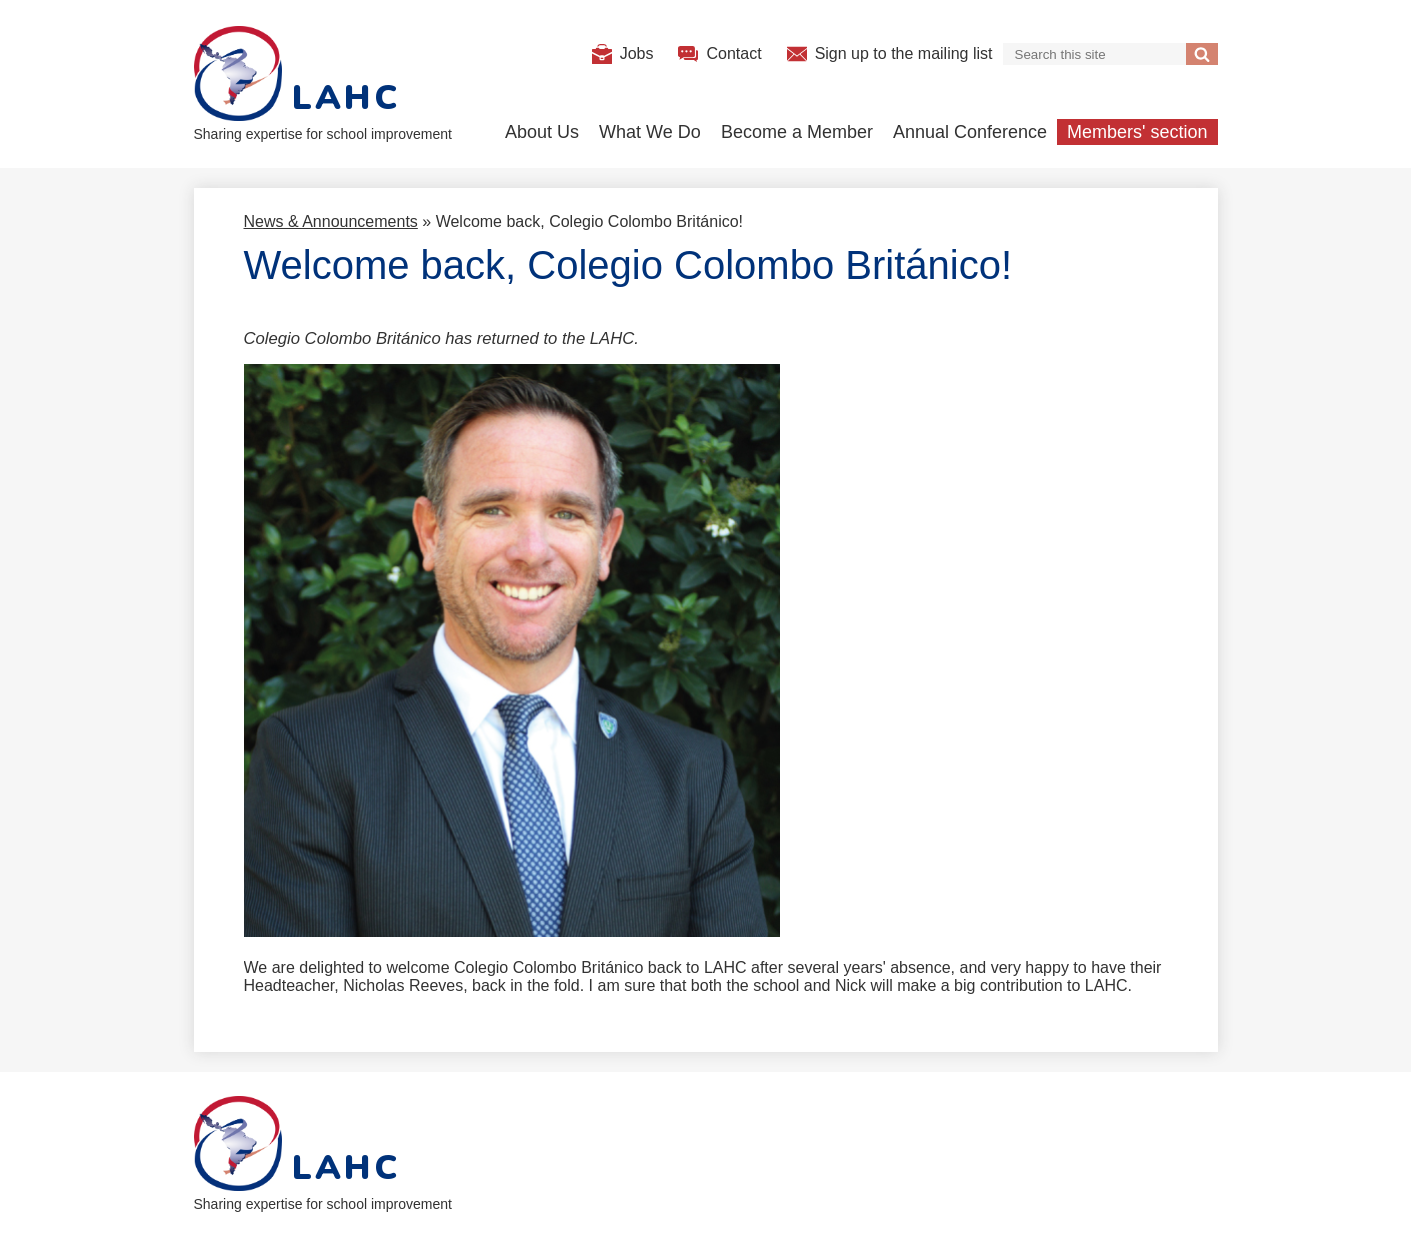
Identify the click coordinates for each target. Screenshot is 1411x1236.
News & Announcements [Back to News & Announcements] (331, 221)
